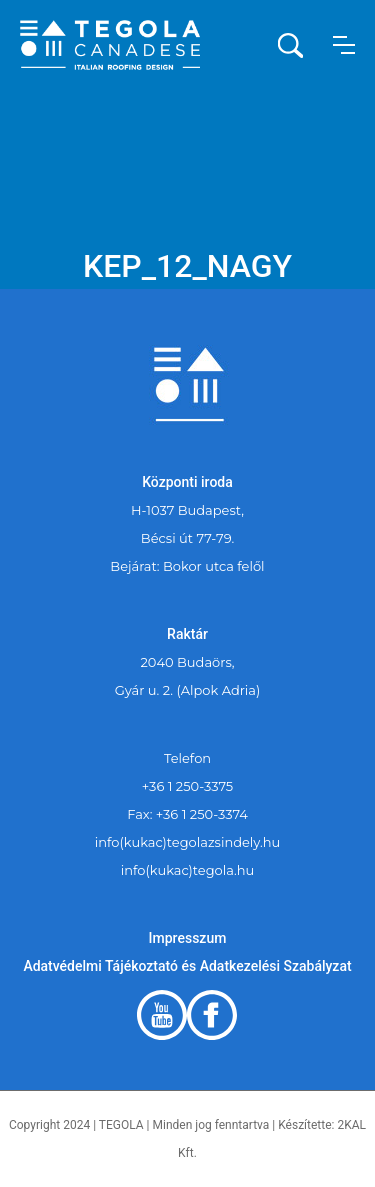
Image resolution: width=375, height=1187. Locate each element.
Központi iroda (187, 482)
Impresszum (188, 938)
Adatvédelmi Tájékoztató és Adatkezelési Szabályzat (187, 966)
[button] (344, 45)
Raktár (187, 634)
